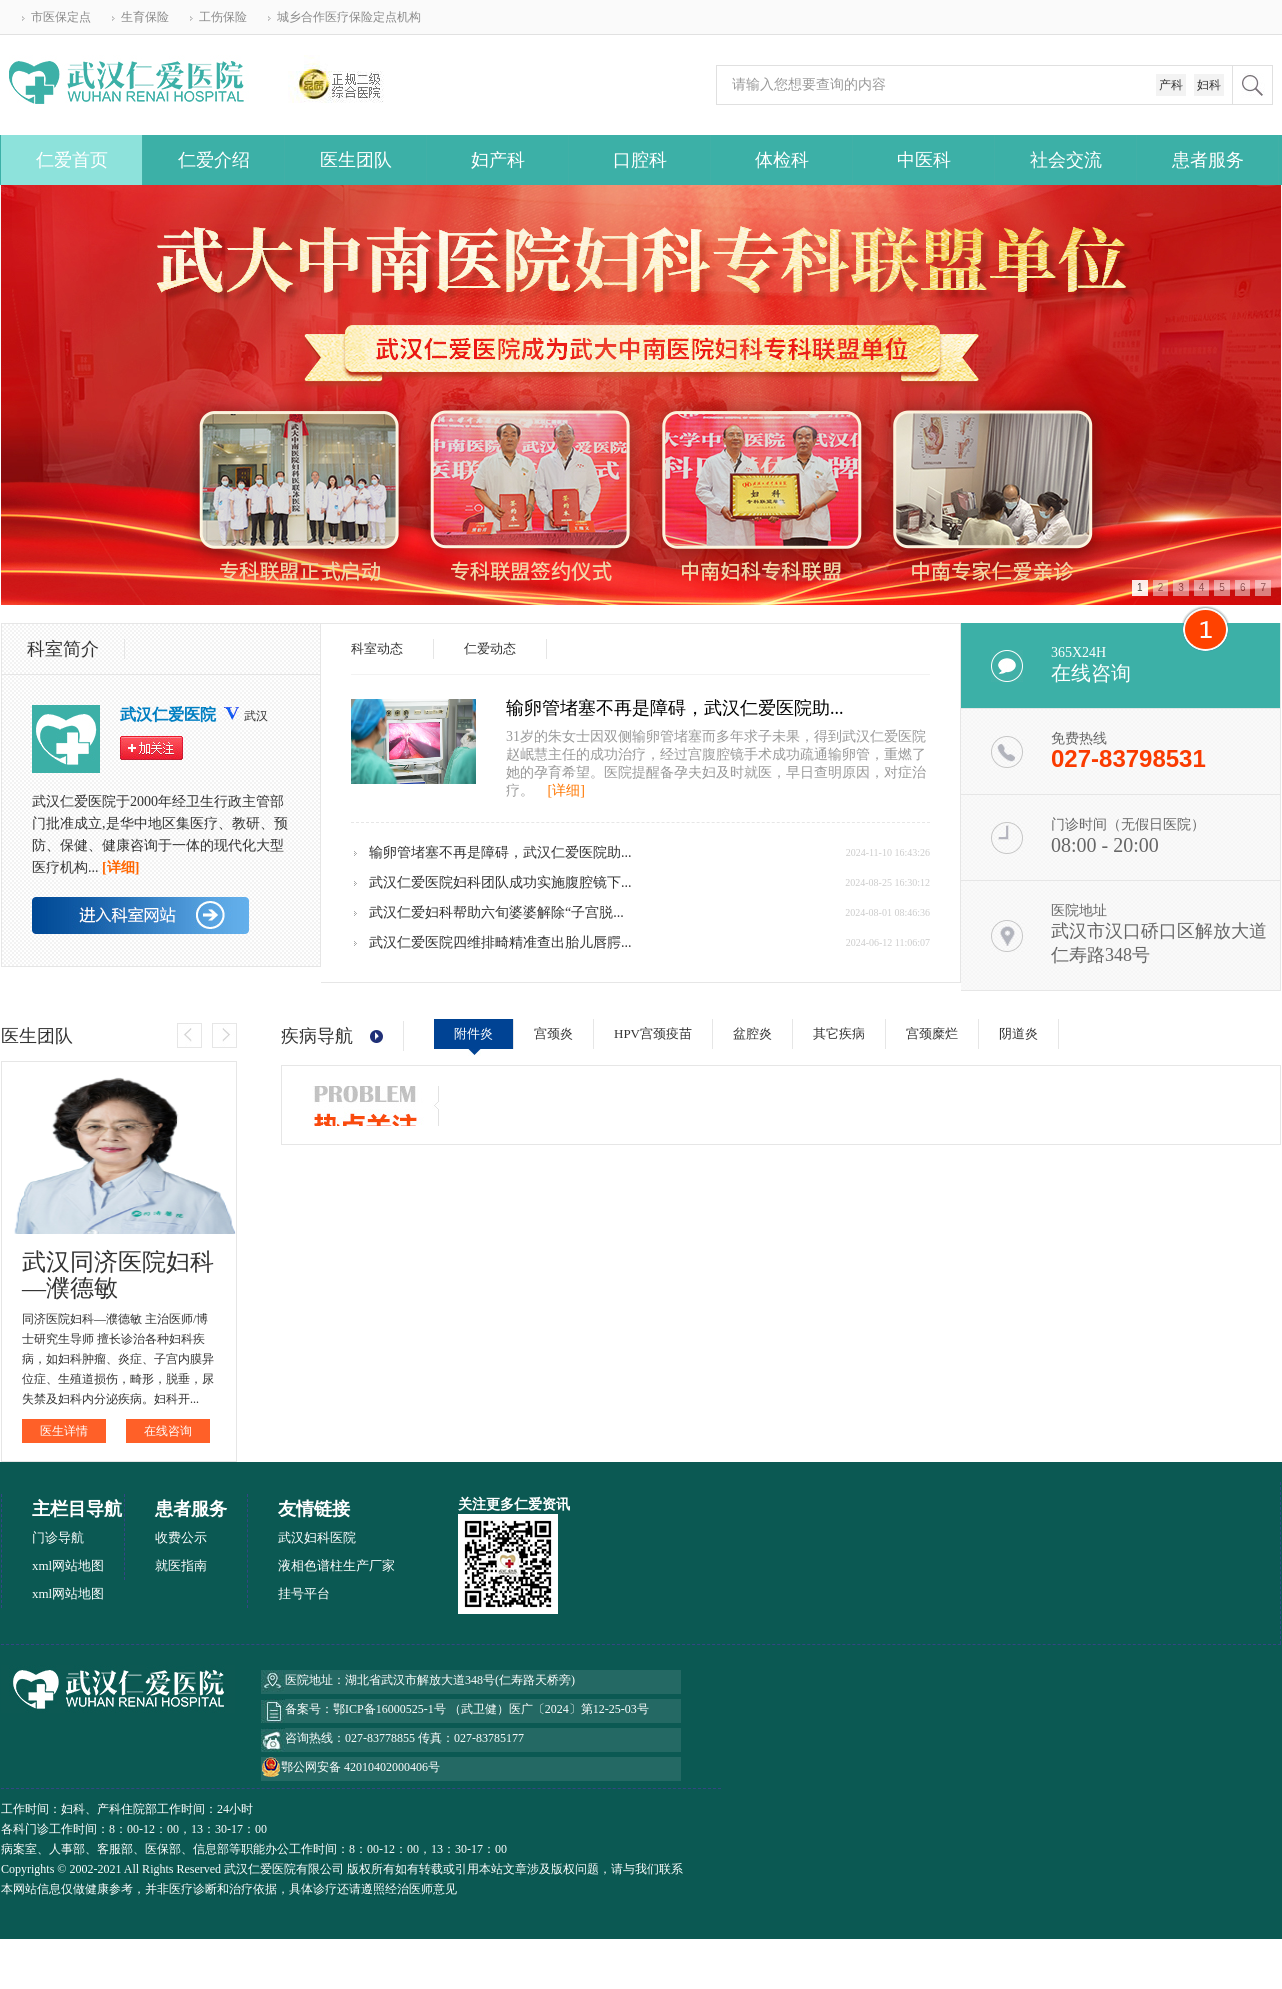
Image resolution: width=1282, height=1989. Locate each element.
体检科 (782, 160)
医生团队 (356, 160)
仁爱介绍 (214, 160)
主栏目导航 (77, 1509)
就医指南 (181, 1565)
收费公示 (181, 1537)
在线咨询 (168, 1431)
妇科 (1209, 85)
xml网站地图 (68, 1565)
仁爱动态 (490, 648)
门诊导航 (58, 1537)
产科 (1171, 85)
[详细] (566, 790)
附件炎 (473, 1033)
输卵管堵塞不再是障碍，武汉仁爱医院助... (675, 708)
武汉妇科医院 (317, 1537)
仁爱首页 (72, 160)
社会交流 (1066, 160)
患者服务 (1208, 160)
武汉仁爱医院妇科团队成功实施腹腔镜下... (500, 882)
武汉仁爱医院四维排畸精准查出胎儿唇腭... (500, 942)
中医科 (924, 160)
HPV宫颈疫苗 (653, 1033)
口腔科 (640, 160)
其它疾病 (839, 1033)
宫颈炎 (553, 1033)
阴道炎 (1018, 1033)
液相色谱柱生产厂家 (336, 1565)
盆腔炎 (752, 1033)
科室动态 (377, 648)
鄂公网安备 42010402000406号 (360, 1767)
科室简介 (63, 649)
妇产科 (498, 160)
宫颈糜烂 (932, 1033)
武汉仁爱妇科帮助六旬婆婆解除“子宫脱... (496, 912)
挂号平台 (304, 1593)
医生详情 (64, 1431)
